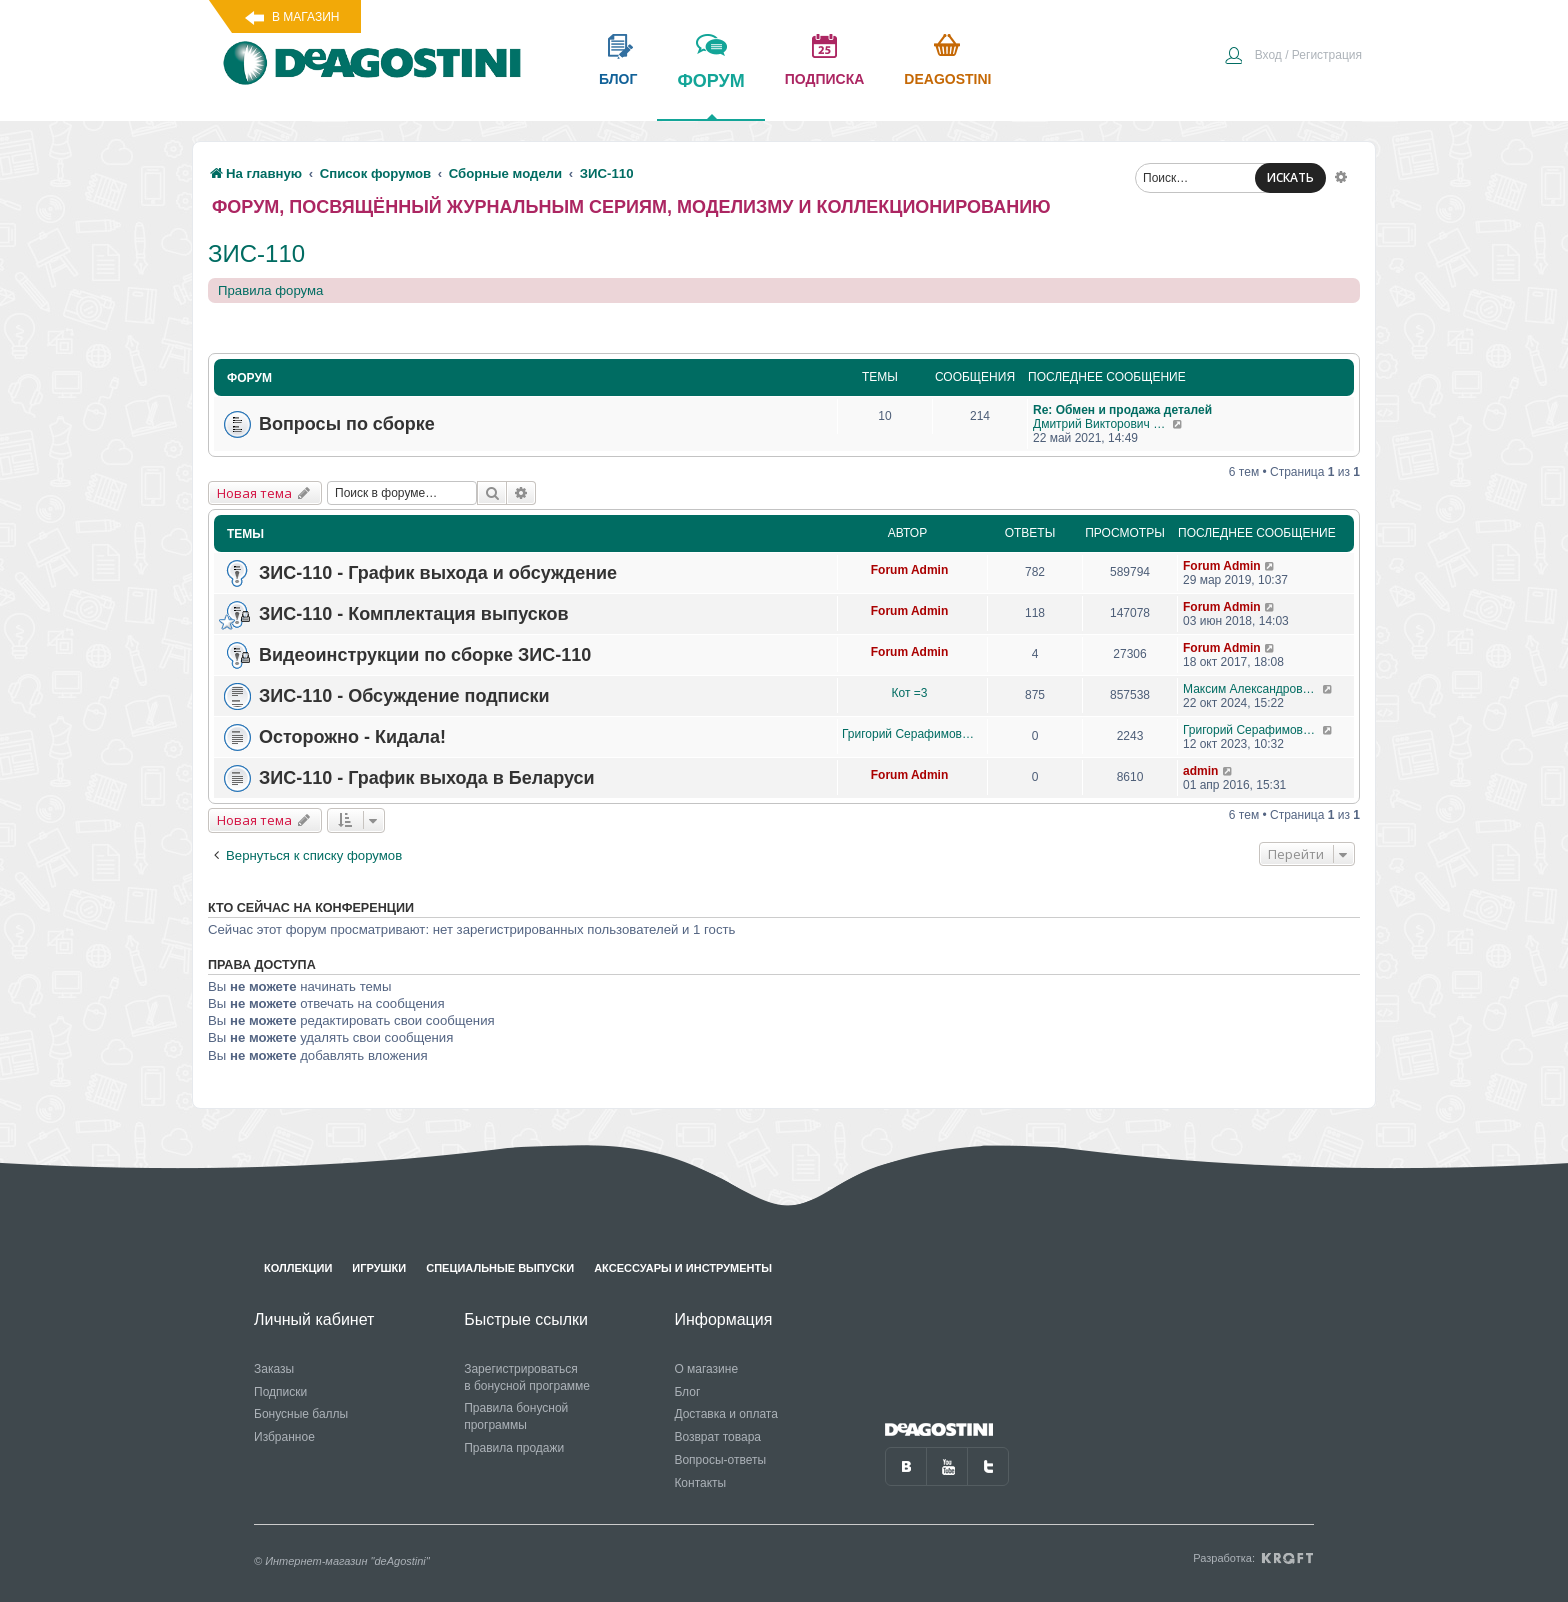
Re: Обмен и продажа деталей (1122, 410)
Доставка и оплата (726, 1414)
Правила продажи (514, 1448)
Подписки (280, 1392)
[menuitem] (1293, 57)
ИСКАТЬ (1290, 177)
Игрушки (379, 1268)
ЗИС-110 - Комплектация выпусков (414, 614)
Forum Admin (910, 570)
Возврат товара (717, 1437)
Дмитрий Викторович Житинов (1102, 424)
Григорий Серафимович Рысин (909, 734)
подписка (825, 79)
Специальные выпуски (500, 1268)
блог (618, 79)
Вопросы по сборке (347, 424)
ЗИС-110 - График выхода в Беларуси (427, 778)
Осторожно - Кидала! (352, 737)
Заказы (274, 1369)
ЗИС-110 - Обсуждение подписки (404, 696)
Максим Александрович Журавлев (1252, 689)
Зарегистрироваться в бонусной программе (527, 1377)
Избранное (284, 1437)
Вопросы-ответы (720, 1460)
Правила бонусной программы (516, 1416)
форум (710, 95)
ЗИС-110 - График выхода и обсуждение (438, 573)
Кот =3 (910, 693)
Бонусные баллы (301, 1414)
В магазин (305, 17)
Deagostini (947, 79)
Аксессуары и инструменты (683, 1268)
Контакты (700, 1483)
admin (1200, 771)
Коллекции (298, 1268)
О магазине (706, 1369)
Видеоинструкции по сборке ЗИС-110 (425, 655)
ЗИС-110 (256, 253)
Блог (687, 1392)
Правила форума (270, 290)
